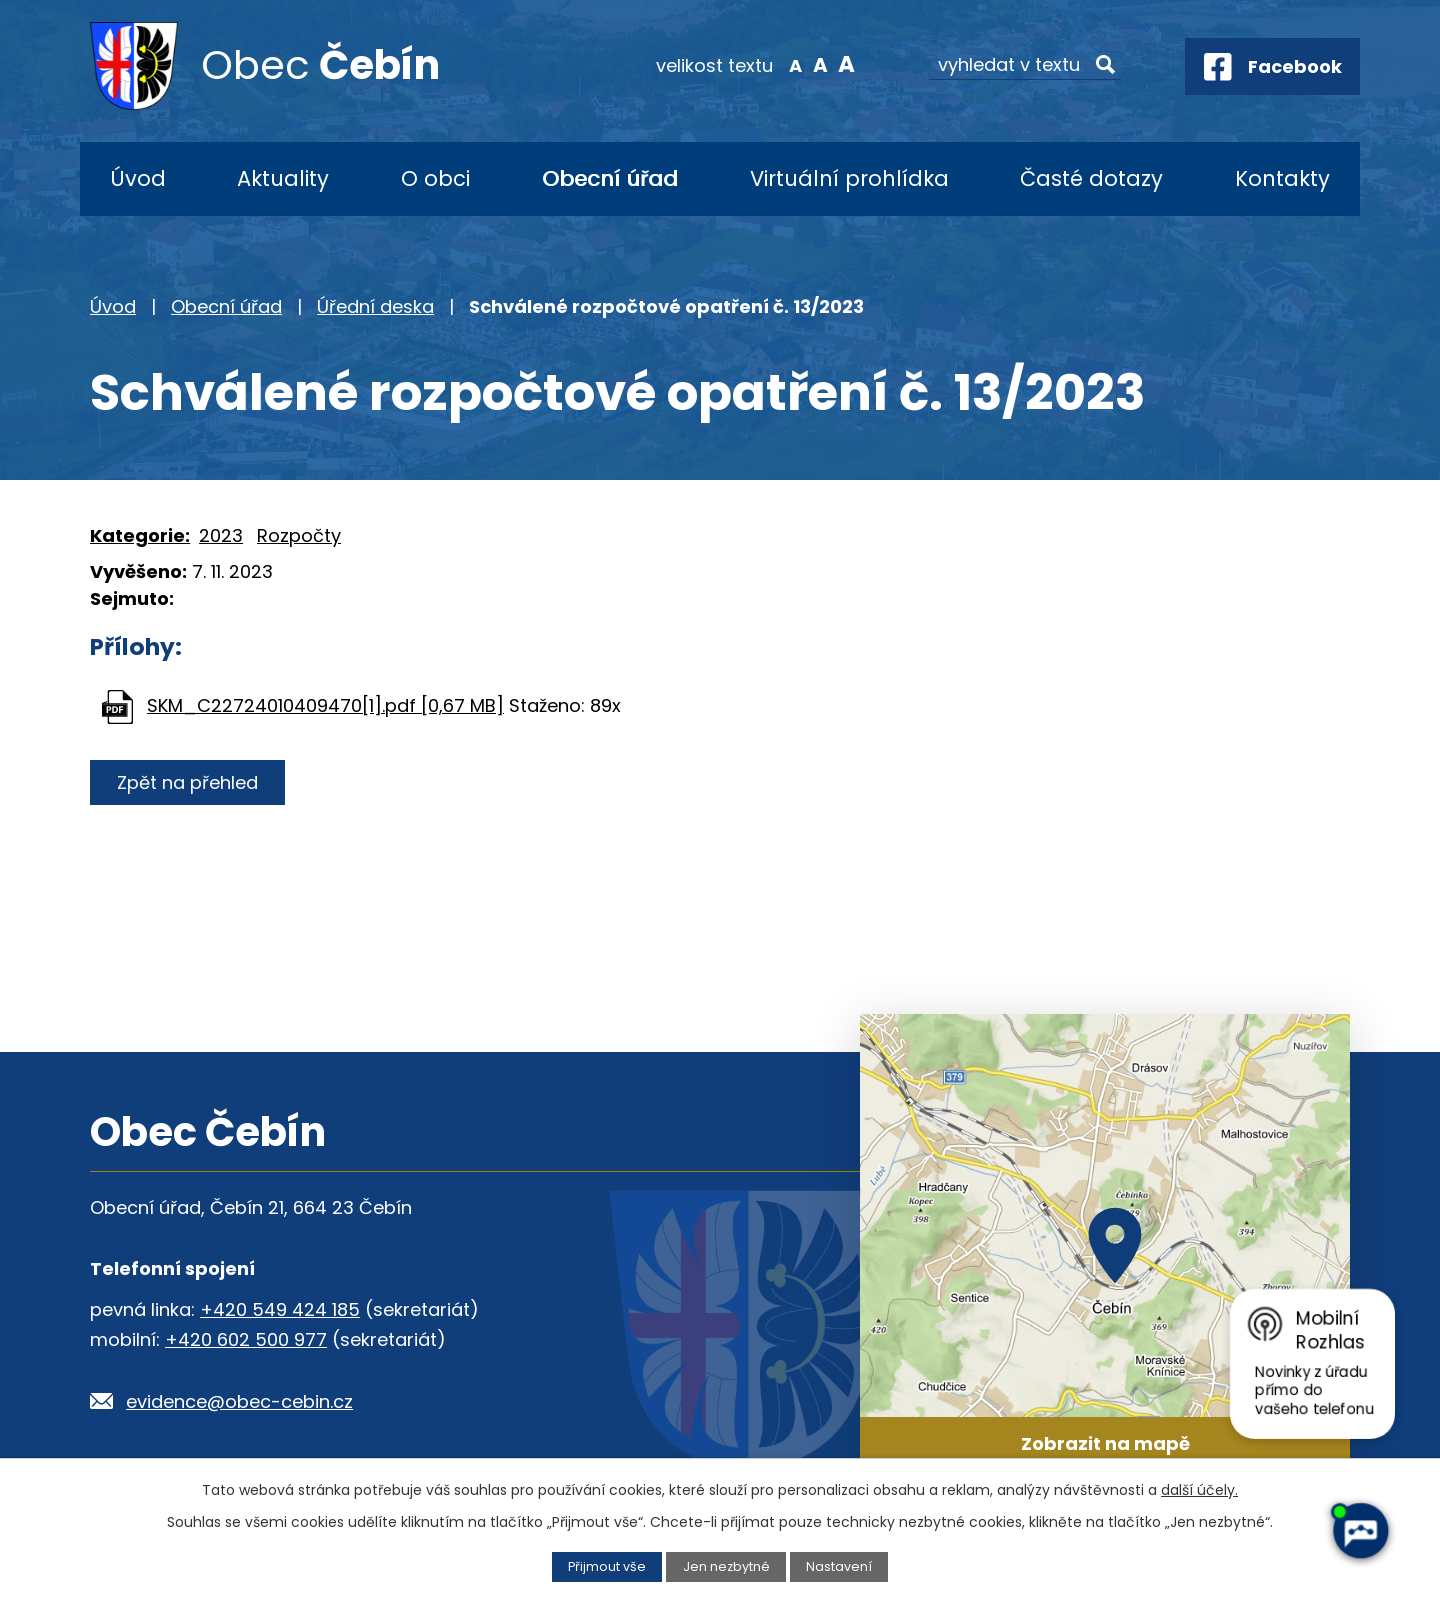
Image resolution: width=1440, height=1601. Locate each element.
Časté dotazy (1091, 178)
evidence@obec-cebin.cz (239, 1401)
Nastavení (839, 1566)
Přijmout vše (607, 1566)
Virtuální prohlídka (849, 178)
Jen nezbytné (726, 1566)
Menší (795, 64)
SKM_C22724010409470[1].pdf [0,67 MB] (325, 705)
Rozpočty (299, 535)
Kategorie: (140, 535)
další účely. (1199, 1490)
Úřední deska (375, 306)
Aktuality (283, 178)
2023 (221, 535)
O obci (435, 178)
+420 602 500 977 (246, 1339)
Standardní (820, 64)
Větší (845, 64)
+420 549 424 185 (280, 1309)
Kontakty (1282, 178)
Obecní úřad (610, 178)
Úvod (138, 178)
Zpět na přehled (187, 782)
